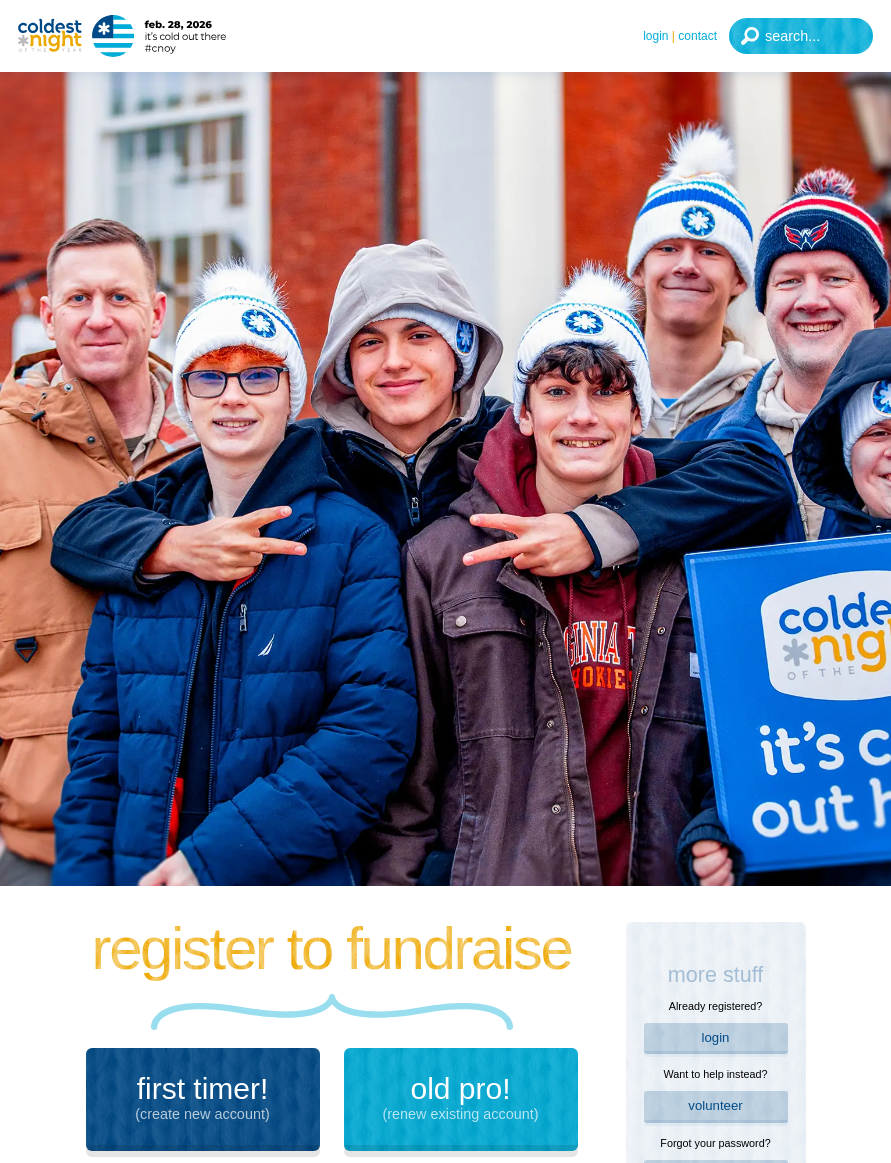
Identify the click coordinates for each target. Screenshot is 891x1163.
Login (655, 36)
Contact (697, 36)
